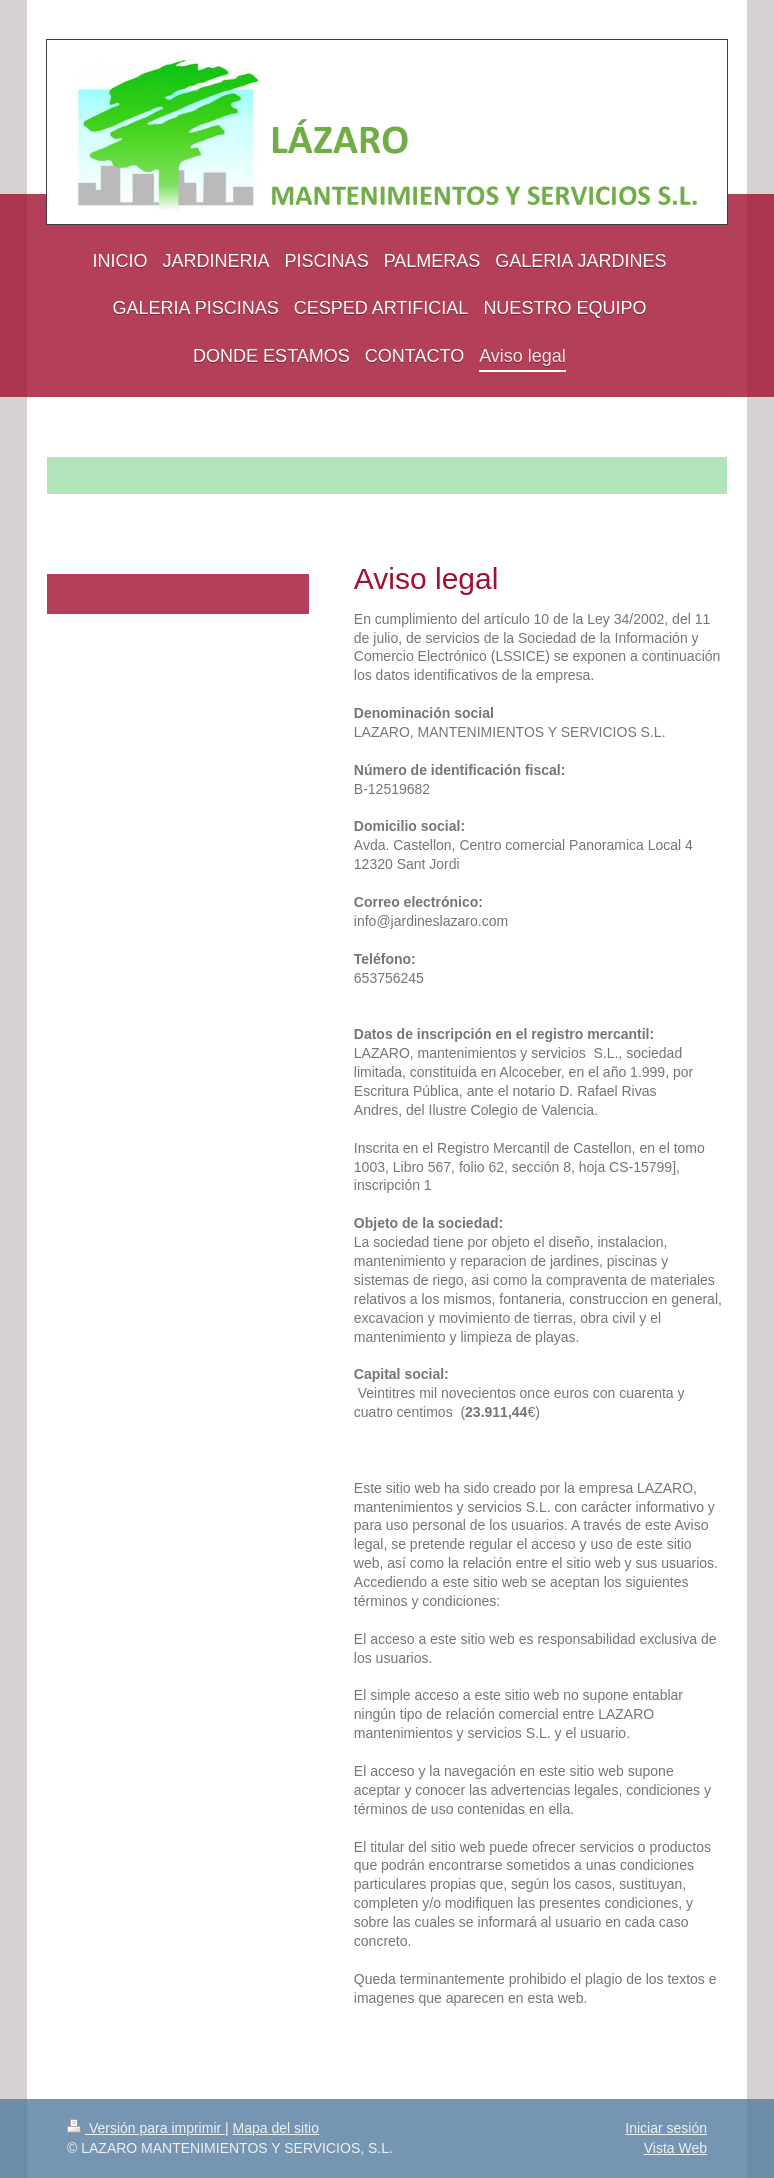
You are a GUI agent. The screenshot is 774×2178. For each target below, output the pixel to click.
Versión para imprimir (146, 2128)
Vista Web (675, 2148)
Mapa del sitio (276, 2128)
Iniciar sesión (666, 2128)
